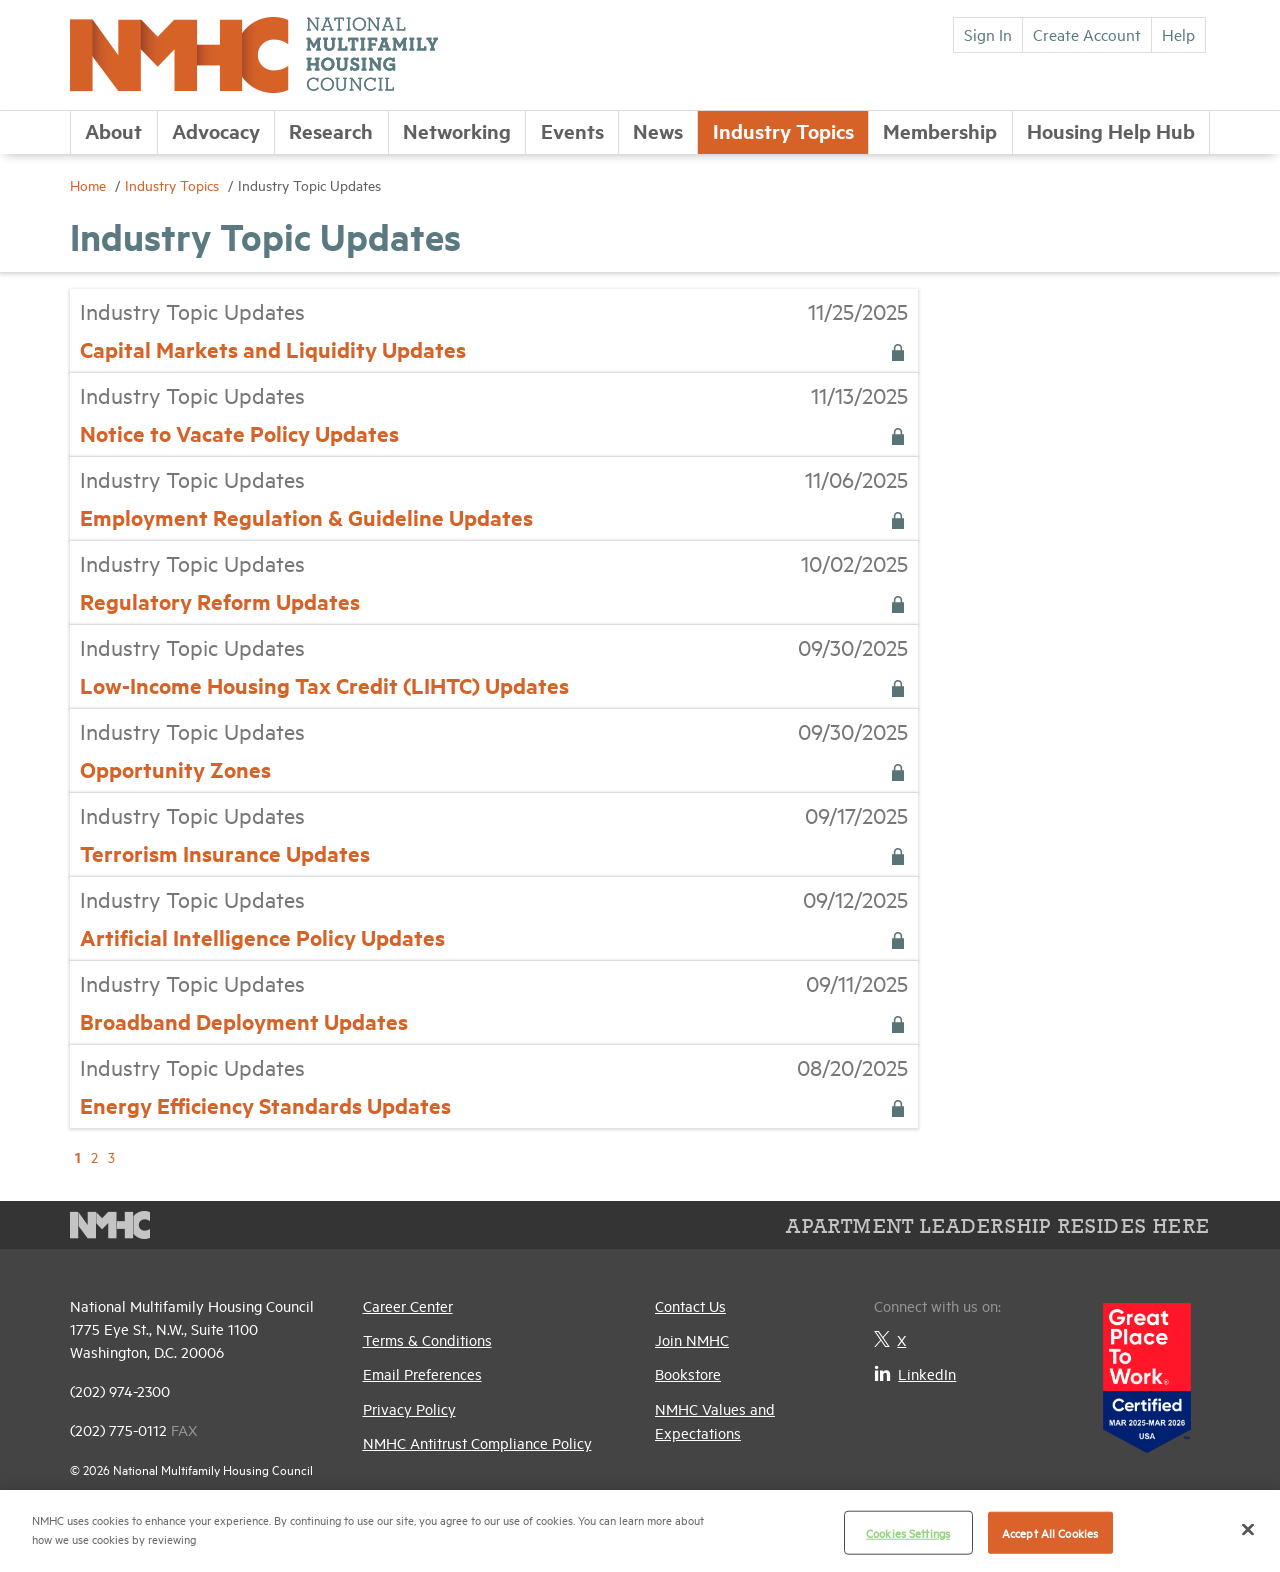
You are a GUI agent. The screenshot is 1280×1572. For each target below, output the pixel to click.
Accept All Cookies (1050, 1532)
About (113, 130)
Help (1178, 34)
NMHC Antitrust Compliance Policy (477, 1442)
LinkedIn (915, 1373)
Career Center (408, 1305)
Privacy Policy (409, 1408)
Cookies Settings (908, 1532)
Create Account (1087, 34)
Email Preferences (422, 1373)
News (658, 130)
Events (572, 130)
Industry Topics (783, 130)
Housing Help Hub (1111, 130)
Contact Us (690, 1305)
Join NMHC (692, 1339)
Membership (940, 130)
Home (90, 184)
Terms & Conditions (427, 1339)
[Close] (1248, 1529)
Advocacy (216, 130)
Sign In (988, 34)
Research (331, 130)
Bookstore (688, 1373)
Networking (457, 130)
